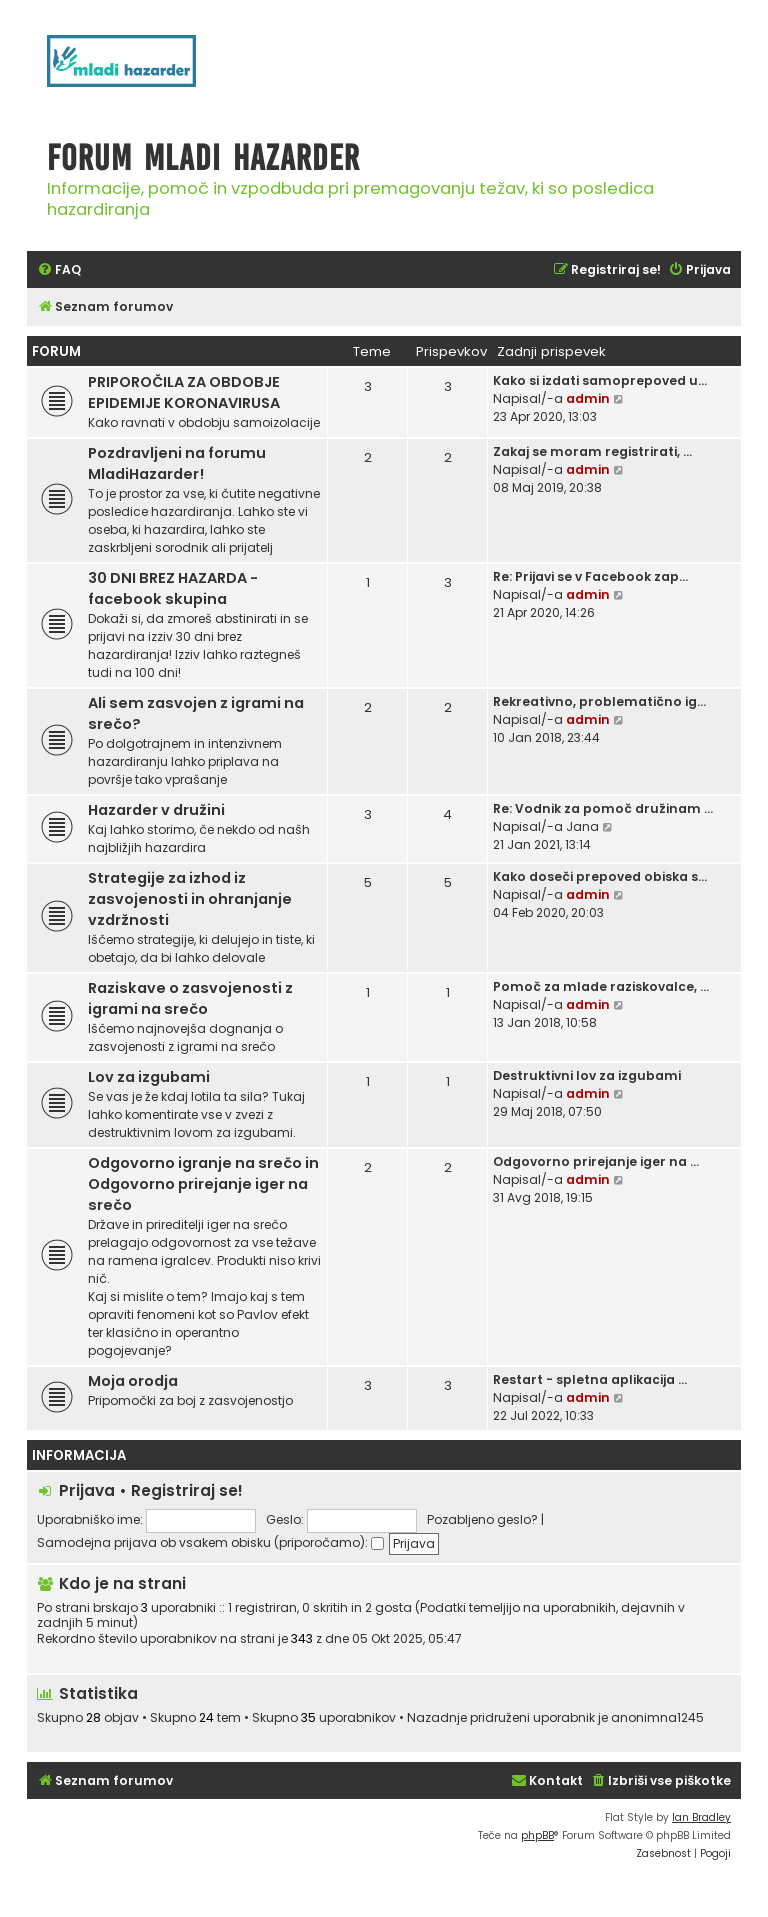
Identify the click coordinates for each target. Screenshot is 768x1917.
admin (588, 398)
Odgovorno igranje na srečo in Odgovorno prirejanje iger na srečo (203, 1184)
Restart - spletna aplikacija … (590, 1379)
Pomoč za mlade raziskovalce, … (601, 986)
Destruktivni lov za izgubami (587, 1075)
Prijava (87, 1490)
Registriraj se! (187, 1490)
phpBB (537, 1835)
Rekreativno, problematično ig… (599, 701)
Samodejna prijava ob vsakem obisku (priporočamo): (210, 1542)
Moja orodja (133, 1381)
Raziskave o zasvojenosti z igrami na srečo (190, 998)
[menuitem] (59, 270)
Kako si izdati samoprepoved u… (600, 380)
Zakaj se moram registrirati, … (592, 451)
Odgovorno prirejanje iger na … (596, 1161)
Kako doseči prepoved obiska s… (600, 876)
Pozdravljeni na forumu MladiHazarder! (177, 463)
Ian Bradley (701, 1817)
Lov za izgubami (149, 1077)
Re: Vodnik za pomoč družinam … (603, 808)
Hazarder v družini (156, 810)
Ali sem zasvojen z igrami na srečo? (196, 713)
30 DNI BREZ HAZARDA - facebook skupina (173, 588)
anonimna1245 (657, 1718)
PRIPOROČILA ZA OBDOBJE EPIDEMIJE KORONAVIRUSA (184, 392)
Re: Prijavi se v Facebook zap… (590, 576)
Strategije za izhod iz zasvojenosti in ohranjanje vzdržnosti (190, 899)
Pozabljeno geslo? (482, 1519)
